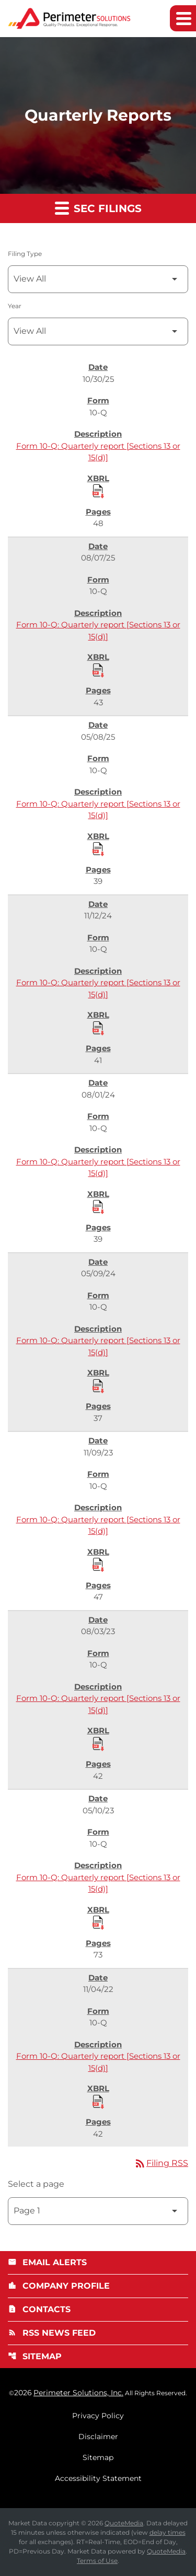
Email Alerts (47, 2262)
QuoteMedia (124, 2523)
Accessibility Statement (98, 2478)
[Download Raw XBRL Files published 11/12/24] (98, 1027)
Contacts (39, 2309)
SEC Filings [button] (98, 208)
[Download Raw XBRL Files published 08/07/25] (98, 669)
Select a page (36, 2184)
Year (14, 306)
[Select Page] (98, 2211)
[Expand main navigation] (183, 18)
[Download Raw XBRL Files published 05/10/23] (98, 1922)
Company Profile (59, 2286)
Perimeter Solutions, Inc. (78, 2392)
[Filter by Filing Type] (98, 279)
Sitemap (35, 2356)
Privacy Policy (98, 2415)
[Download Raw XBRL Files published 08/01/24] (98, 1206)
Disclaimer (98, 2436)
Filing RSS (161, 2163)
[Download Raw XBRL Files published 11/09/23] (98, 1564)
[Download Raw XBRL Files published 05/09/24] (98, 1385)
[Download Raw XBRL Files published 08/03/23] (98, 1743)
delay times (167, 2532)
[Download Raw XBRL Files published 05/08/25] (98, 848)
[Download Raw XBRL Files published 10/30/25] (98, 490)
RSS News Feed (52, 2333)
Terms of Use (97, 2561)
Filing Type (25, 254)
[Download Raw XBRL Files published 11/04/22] (98, 2101)
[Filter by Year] (98, 331)
